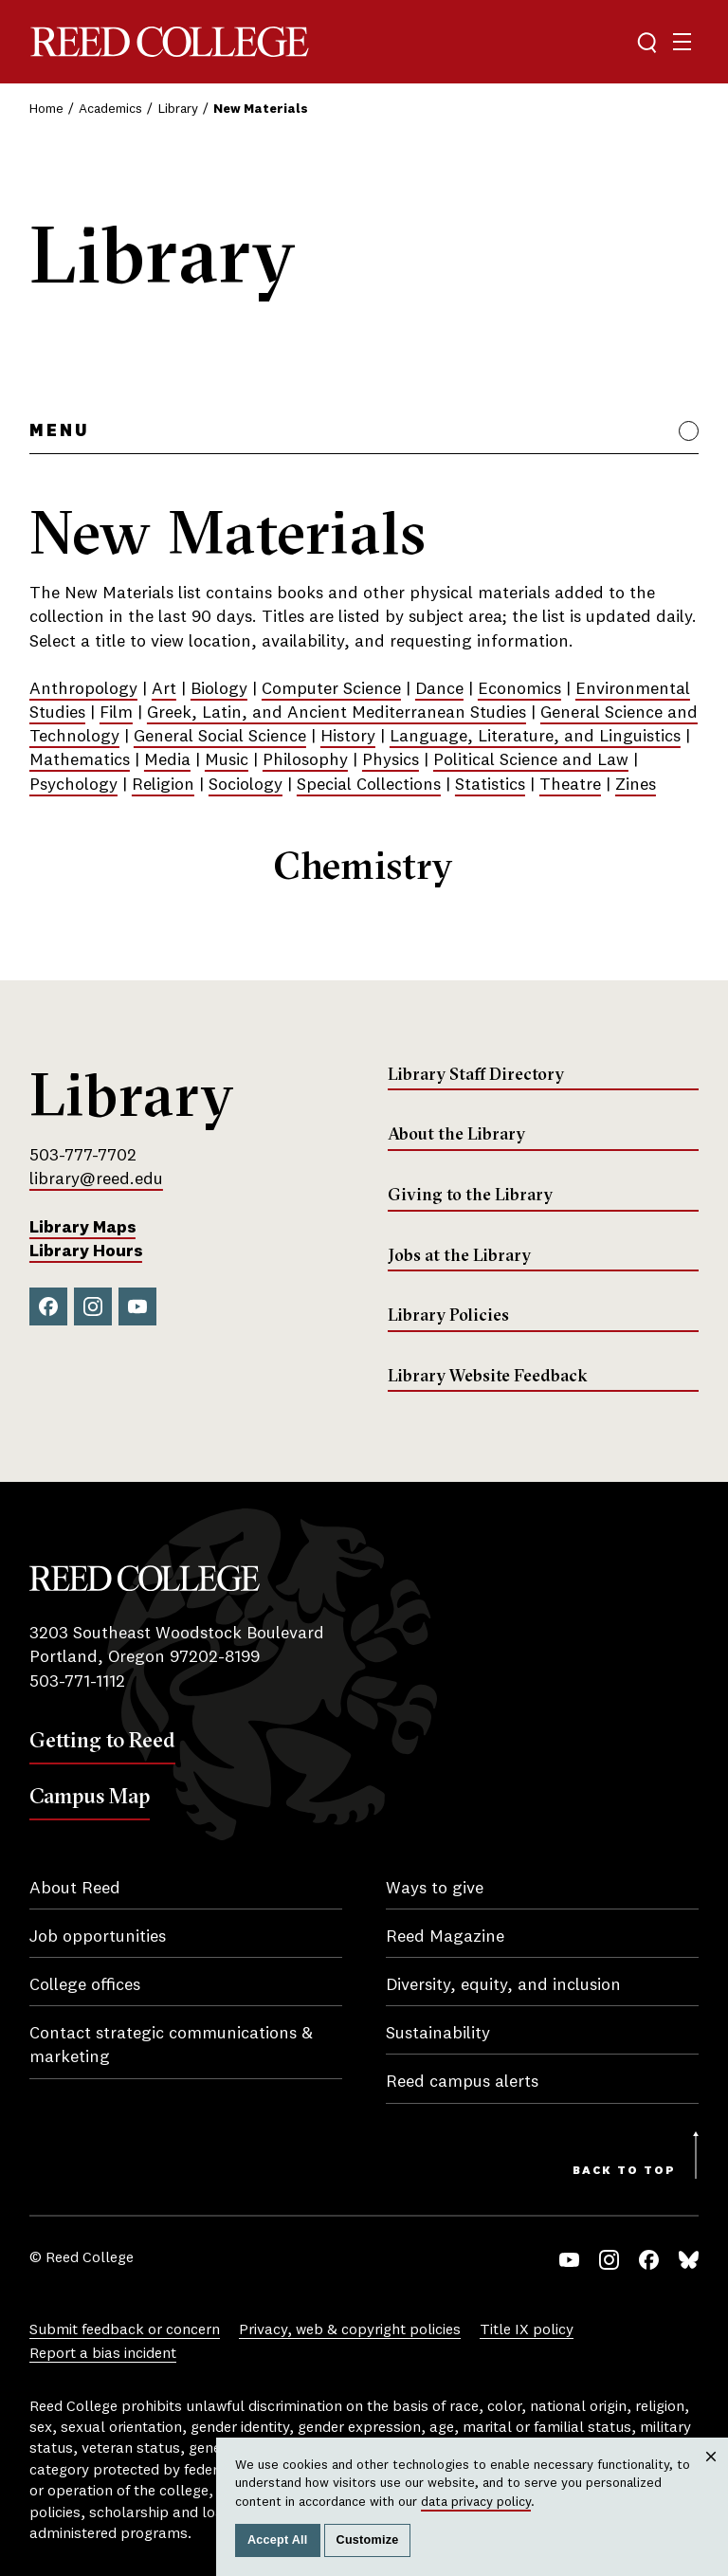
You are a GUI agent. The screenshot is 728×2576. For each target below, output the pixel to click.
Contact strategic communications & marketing (171, 2045)
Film (116, 713)
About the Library (456, 1134)
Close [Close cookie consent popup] (710, 2475)
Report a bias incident (102, 2354)
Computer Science (331, 689)
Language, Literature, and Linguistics (535, 736)
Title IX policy (526, 2330)
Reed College (169, 42)
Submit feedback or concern (124, 2330)
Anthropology (83, 689)
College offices (84, 1985)
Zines (635, 785)
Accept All (277, 2540)
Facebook (48, 1306)
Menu (59, 431)
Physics (390, 760)
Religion (163, 785)
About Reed (74, 1888)
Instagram (93, 1306)
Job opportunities (97, 1937)
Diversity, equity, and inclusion (503, 1985)
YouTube (137, 1306)
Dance (439, 689)
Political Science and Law (530, 760)
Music (226, 760)
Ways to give (434, 1888)
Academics (110, 109)
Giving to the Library (470, 1194)
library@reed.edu (96, 1179)
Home (46, 109)
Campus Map (89, 1795)
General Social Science (220, 736)
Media (167, 760)
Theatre (570, 785)
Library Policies (448, 1315)
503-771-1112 (77, 1681)
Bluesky (689, 2260)
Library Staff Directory (476, 1074)
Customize (368, 2540)
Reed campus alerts (462, 2082)
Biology (219, 689)
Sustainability (438, 2033)
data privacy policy (476, 2502)
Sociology (245, 785)
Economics (519, 689)
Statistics (490, 785)
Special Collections (369, 785)
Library (178, 109)
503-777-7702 (82, 1155)
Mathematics (79, 760)
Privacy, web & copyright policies (350, 2330)
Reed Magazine (445, 1937)
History (347, 736)
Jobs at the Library (459, 1255)
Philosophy (305, 760)
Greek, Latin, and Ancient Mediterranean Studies (336, 713)
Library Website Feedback (488, 1375)
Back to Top (624, 2171)
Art (164, 689)
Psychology (73, 785)
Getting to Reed (102, 1739)
